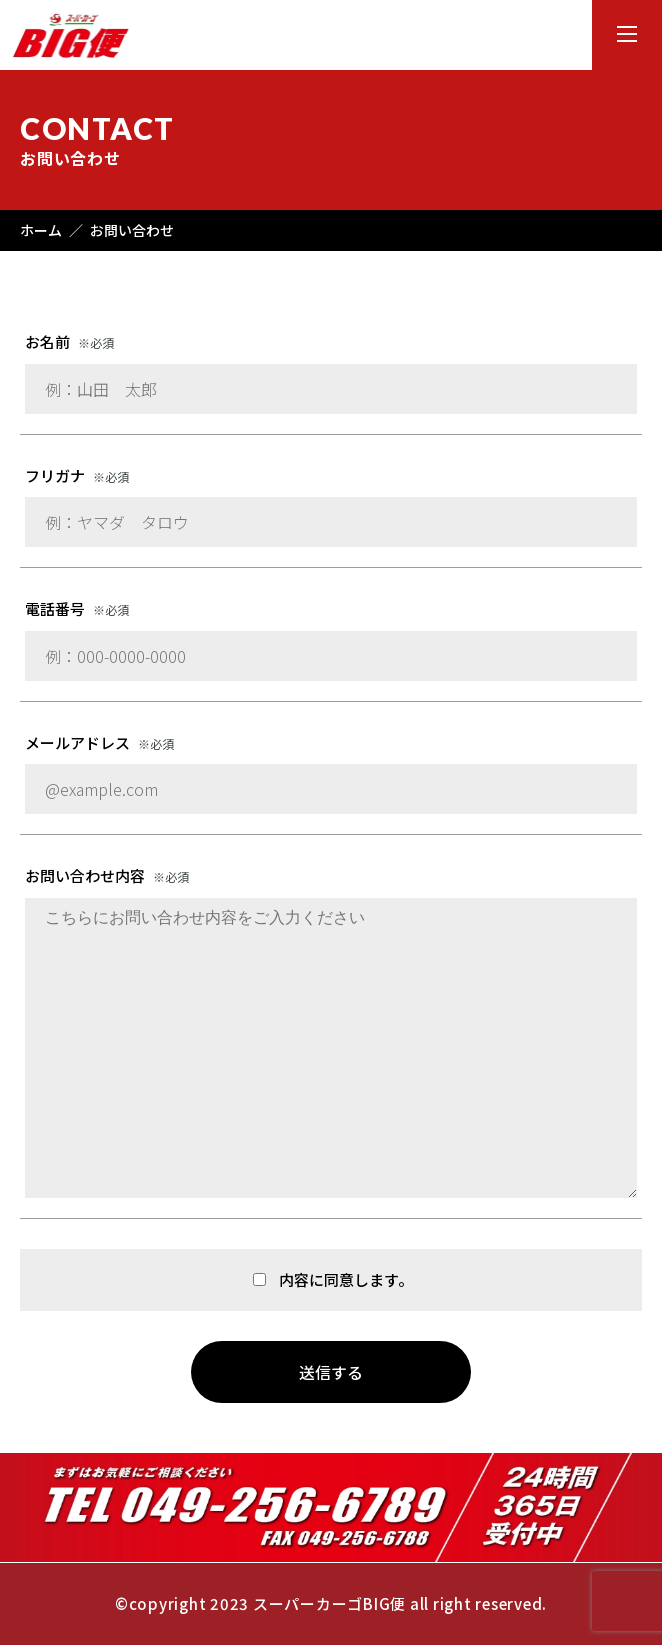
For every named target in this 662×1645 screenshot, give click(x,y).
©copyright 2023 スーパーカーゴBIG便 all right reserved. (331, 1603)
